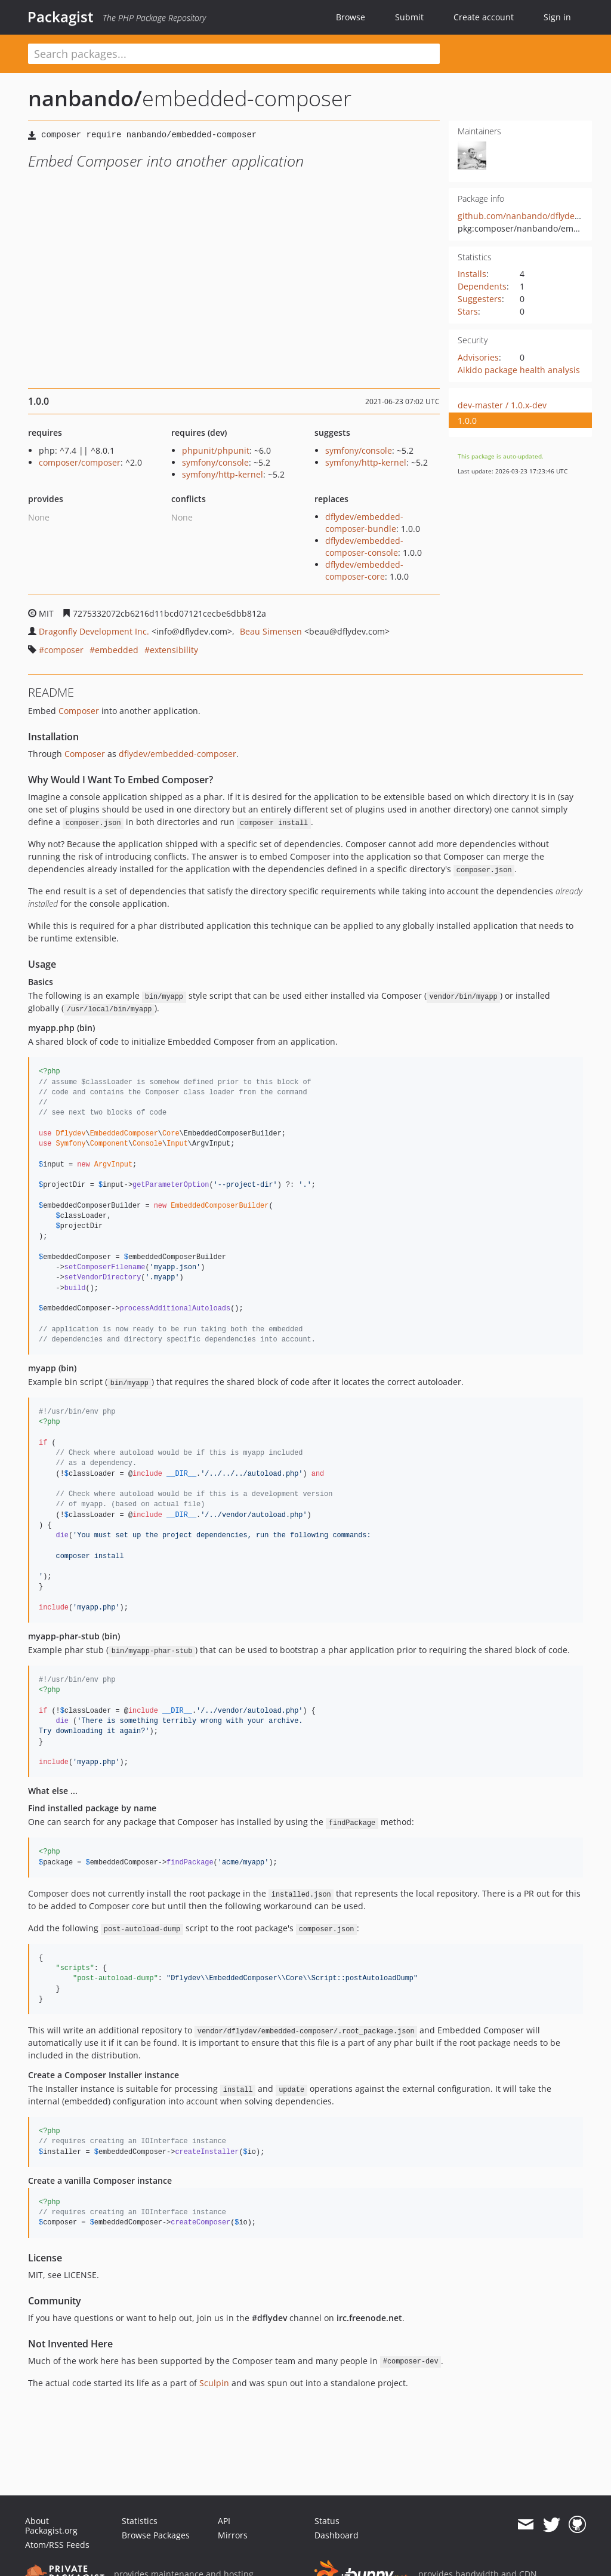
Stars (468, 311)
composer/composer (80, 462)
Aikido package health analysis (519, 370)
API (224, 2520)
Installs (472, 273)
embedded (116, 649)
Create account (483, 17)
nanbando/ (85, 98)
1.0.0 (467, 420)
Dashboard (336, 2535)
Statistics (140, 2520)
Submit (409, 17)
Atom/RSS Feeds (57, 2544)
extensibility (174, 649)
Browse (350, 17)
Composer (78, 710)
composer (64, 649)
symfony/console (215, 462)
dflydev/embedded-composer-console (364, 546)
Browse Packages (156, 2535)
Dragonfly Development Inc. (94, 631)
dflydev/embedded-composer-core (364, 570)
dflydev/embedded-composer (177, 753)
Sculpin (214, 2383)
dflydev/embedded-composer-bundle (364, 522)
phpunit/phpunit (215, 450)
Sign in (557, 17)
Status (327, 2520)
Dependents (482, 286)
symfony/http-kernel (222, 474)
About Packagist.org (51, 2525)
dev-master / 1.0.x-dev (502, 405)
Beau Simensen (271, 631)
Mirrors (233, 2535)
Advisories (478, 357)
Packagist (60, 16)
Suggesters (480, 298)
